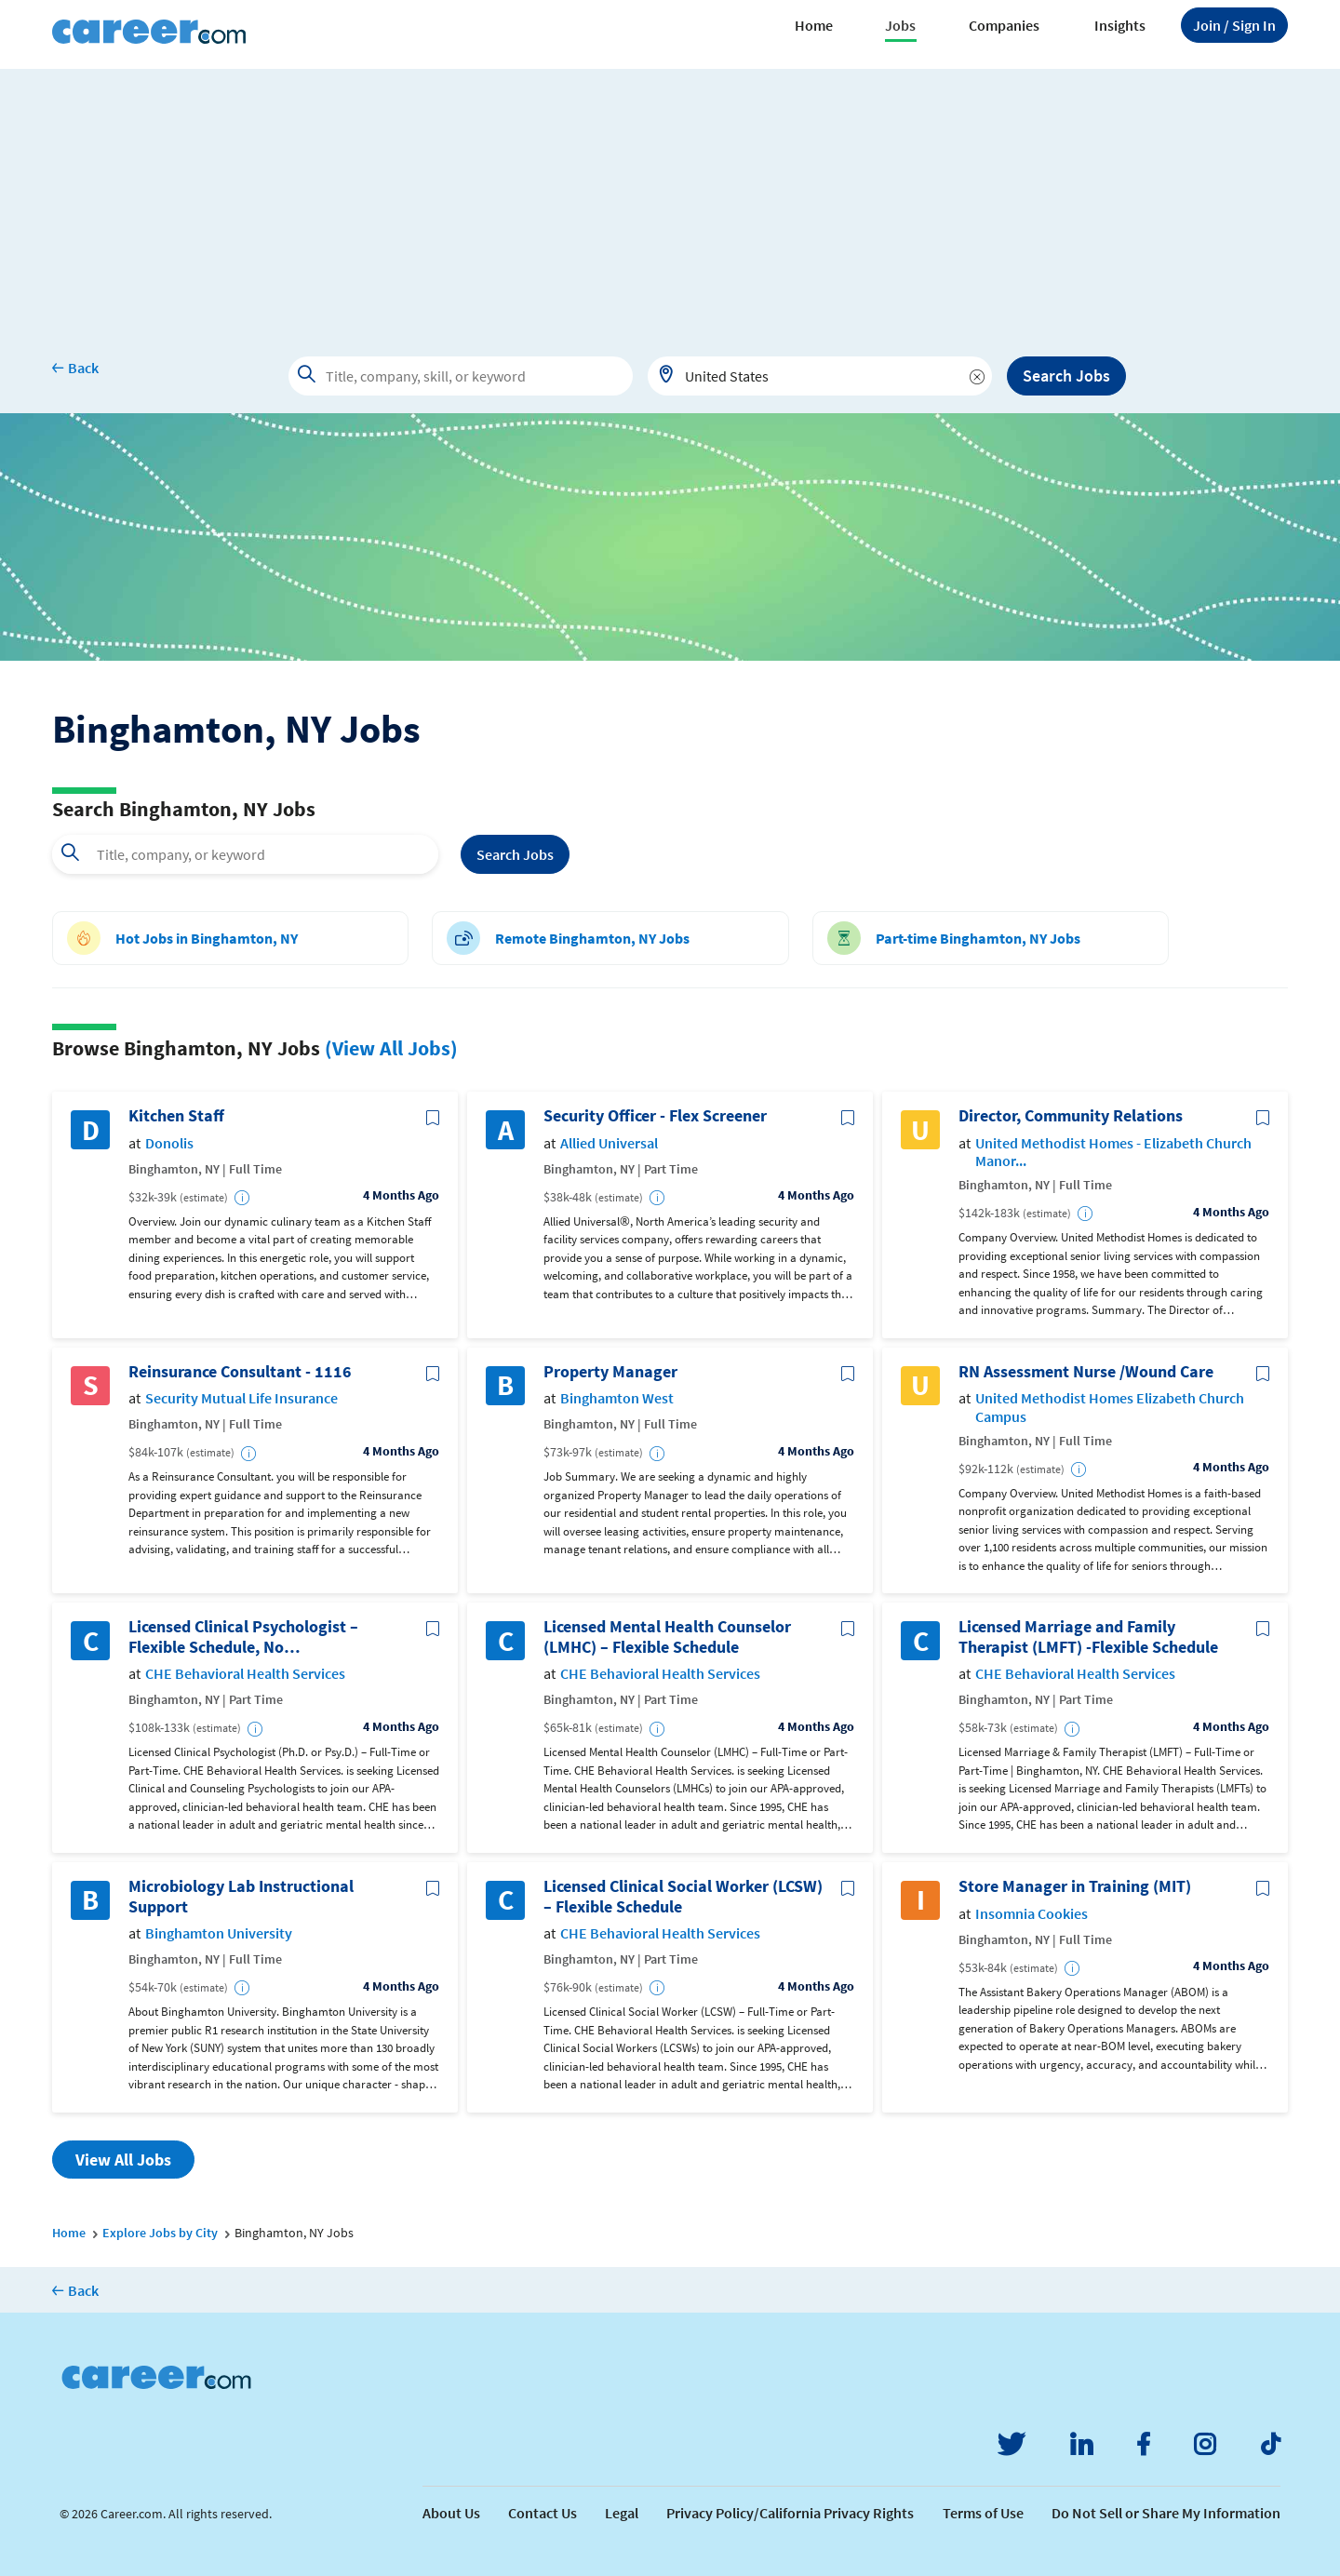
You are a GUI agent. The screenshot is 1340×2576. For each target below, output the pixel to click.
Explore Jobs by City (160, 2232)
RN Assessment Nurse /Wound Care (1085, 1372)
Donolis (169, 1143)
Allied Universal (609, 1143)
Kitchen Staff (176, 1116)
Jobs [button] (900, 25)
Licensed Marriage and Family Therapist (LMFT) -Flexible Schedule (1088, 1637)
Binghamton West (617, 1398)
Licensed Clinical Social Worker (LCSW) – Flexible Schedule (683, 1896)
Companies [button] (1004, 25)
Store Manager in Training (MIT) (1074, 1886)
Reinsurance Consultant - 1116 (240, 1372)
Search (515, 854)
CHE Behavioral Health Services (245, 1674)
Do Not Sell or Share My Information (1166, 2512)
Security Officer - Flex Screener (655, 1116)
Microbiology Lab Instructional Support (241, 1896)
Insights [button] (1120, 25)
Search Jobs (1066, 375)
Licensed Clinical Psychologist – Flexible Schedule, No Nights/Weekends (243, 1637)
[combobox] (820, 376)
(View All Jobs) (391, 1048)
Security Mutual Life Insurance (241, 1398)
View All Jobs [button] (123, 2159)
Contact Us (542, 2512)
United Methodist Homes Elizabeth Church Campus (1109, 1407)
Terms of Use (983, 2512)
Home (814, 25)
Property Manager (610, 1372)
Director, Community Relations (1070, 1116)
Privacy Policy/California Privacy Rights (790, 2512)
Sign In (1234, 25)
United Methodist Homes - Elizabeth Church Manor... (1113, 1152)
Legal (621, 2512)
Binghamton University (218, 1933)
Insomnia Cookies (1031, 1914)
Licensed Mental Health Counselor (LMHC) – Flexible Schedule (667, 1637)
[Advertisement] (670, 199)
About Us (451, 2512)
